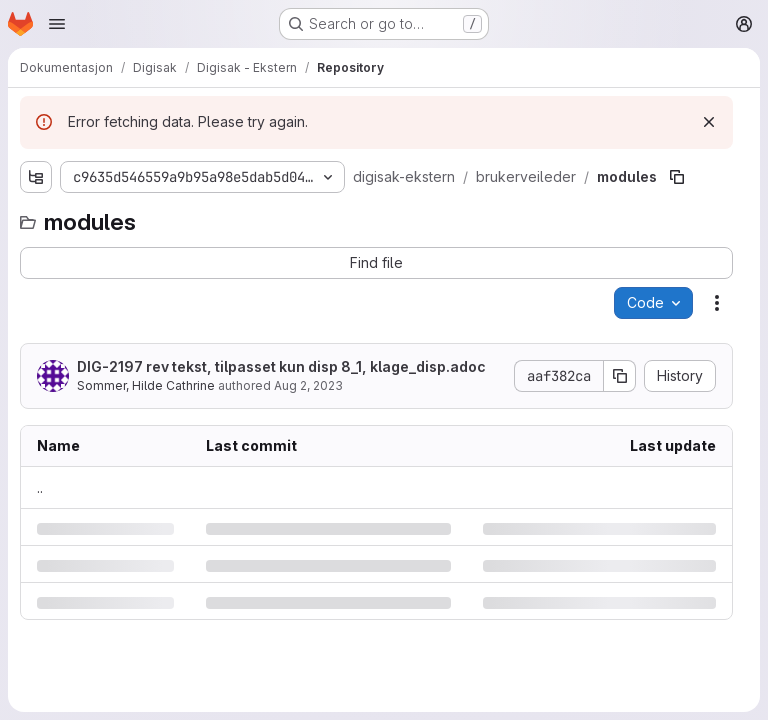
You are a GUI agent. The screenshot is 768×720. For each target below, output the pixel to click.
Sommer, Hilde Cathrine (146, 385)
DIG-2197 (110, 366)
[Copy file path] (677, 177)
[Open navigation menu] (57, 24)
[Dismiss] (709, 122)
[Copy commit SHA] (620, 376)
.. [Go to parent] (40, 487)
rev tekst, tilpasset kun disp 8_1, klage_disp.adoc (281, 366)
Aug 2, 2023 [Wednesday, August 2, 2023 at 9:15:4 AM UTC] (308, 385)
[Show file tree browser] (36, 177)
